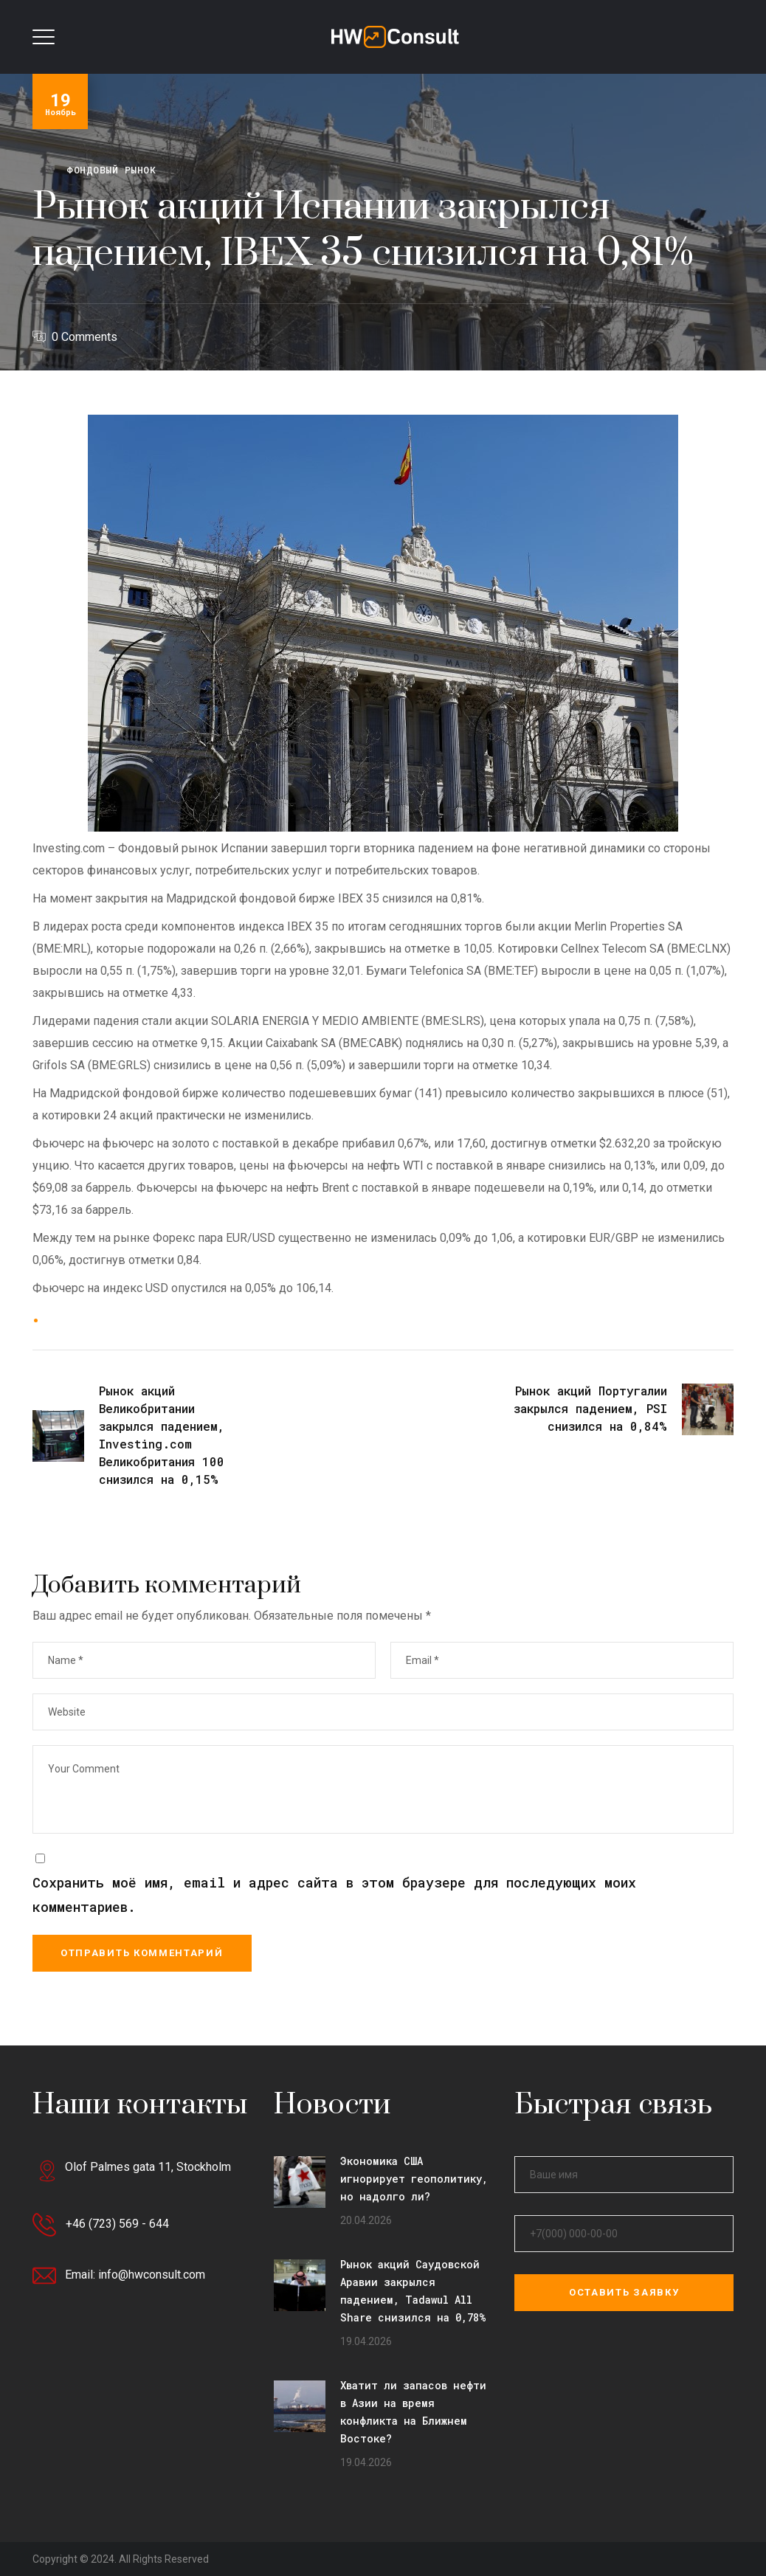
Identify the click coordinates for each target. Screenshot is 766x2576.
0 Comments (84, 337)
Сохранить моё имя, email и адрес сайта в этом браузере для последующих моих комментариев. (334, 1895)
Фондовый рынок (111, 169)
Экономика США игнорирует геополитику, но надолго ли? (414, 2178)
